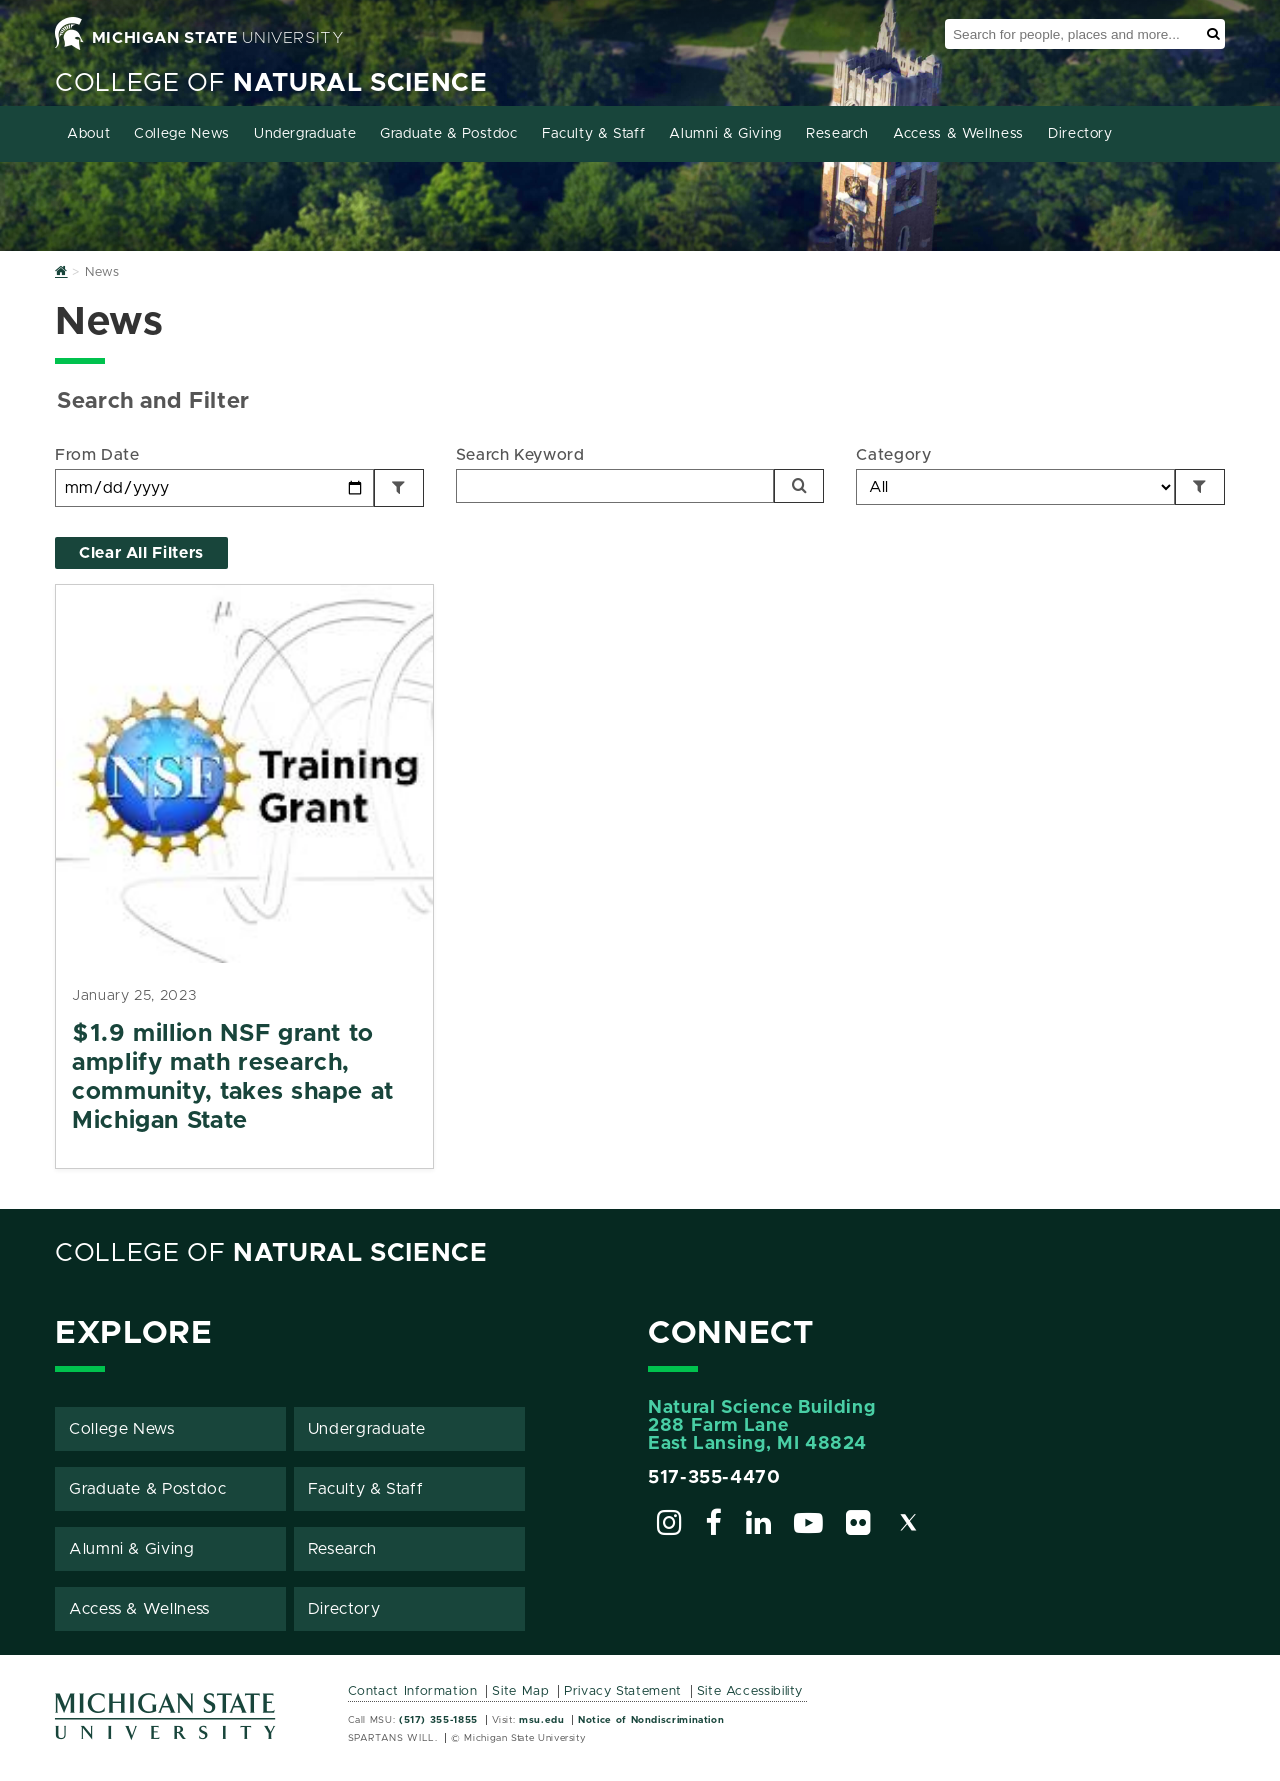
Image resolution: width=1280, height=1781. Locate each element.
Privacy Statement (623, 1691)
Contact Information (413, 1691)
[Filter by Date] (399, 488)
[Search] (799, 486)
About (88, 134)
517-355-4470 (714, 1478)
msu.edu (541, 1720)
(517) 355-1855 (438, 1720)
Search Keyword (520, 455)
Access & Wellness (958, 134)
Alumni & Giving (725, 134)
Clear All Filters (141, 553)
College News (182, 134)
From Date (97, 455)
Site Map (520, 1691)
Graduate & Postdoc (449, 134)
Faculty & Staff (594, 134)
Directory (1080, 134)
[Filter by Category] (1200, 487)
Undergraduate (305, 134)
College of (271, 83)
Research (837, 134)
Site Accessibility (750, 1691)
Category (893, 455)
